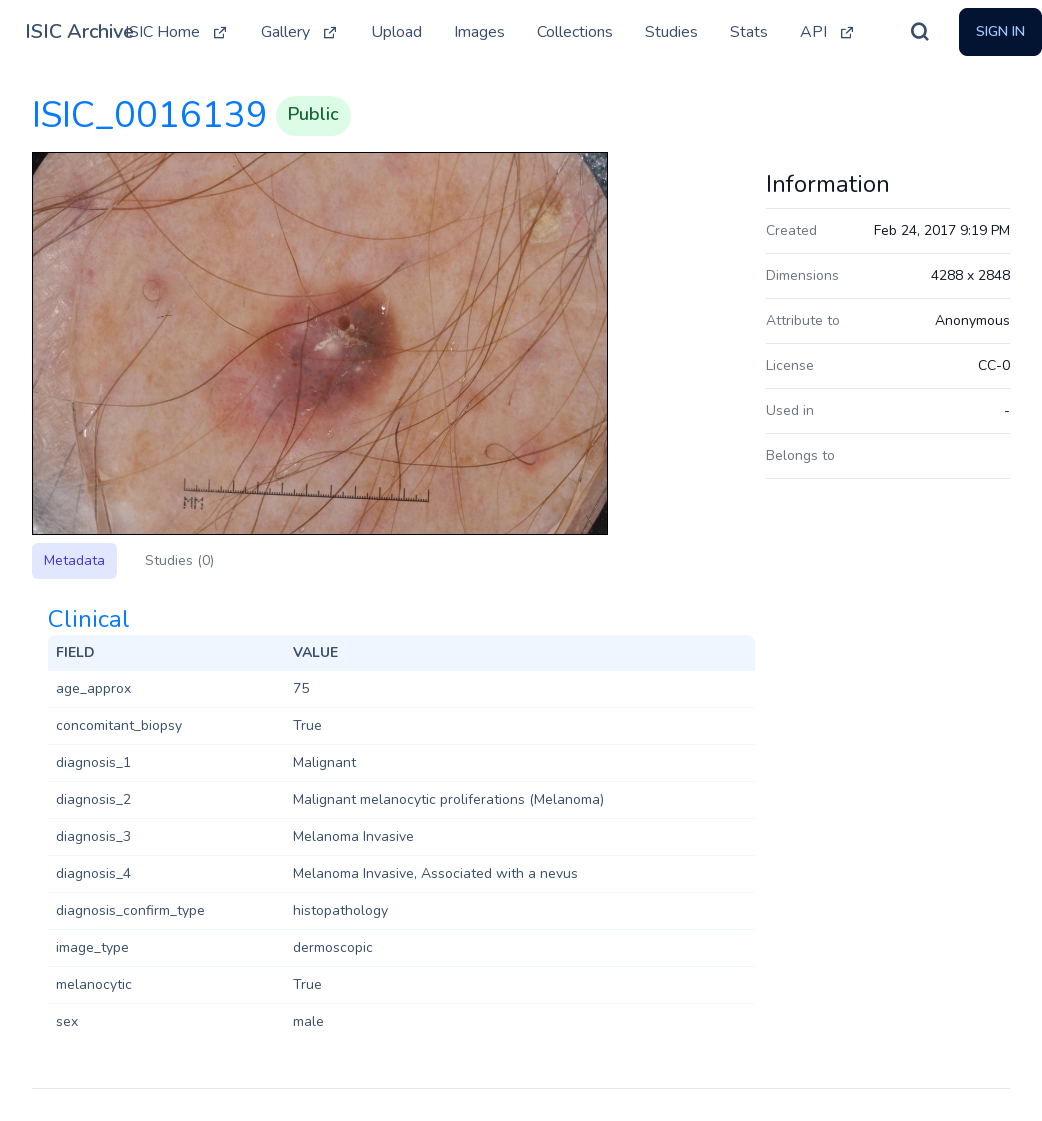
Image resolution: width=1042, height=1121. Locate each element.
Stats (749, 32)
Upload (396, 32)
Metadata (74, 560)
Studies (671, 32)
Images (479, 32)
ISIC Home (177, 32)
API (828, 32)
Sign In (1000, 31)
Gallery (300, 32)
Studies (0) (179, 560)
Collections (575, 32)
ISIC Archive (79, 31)
